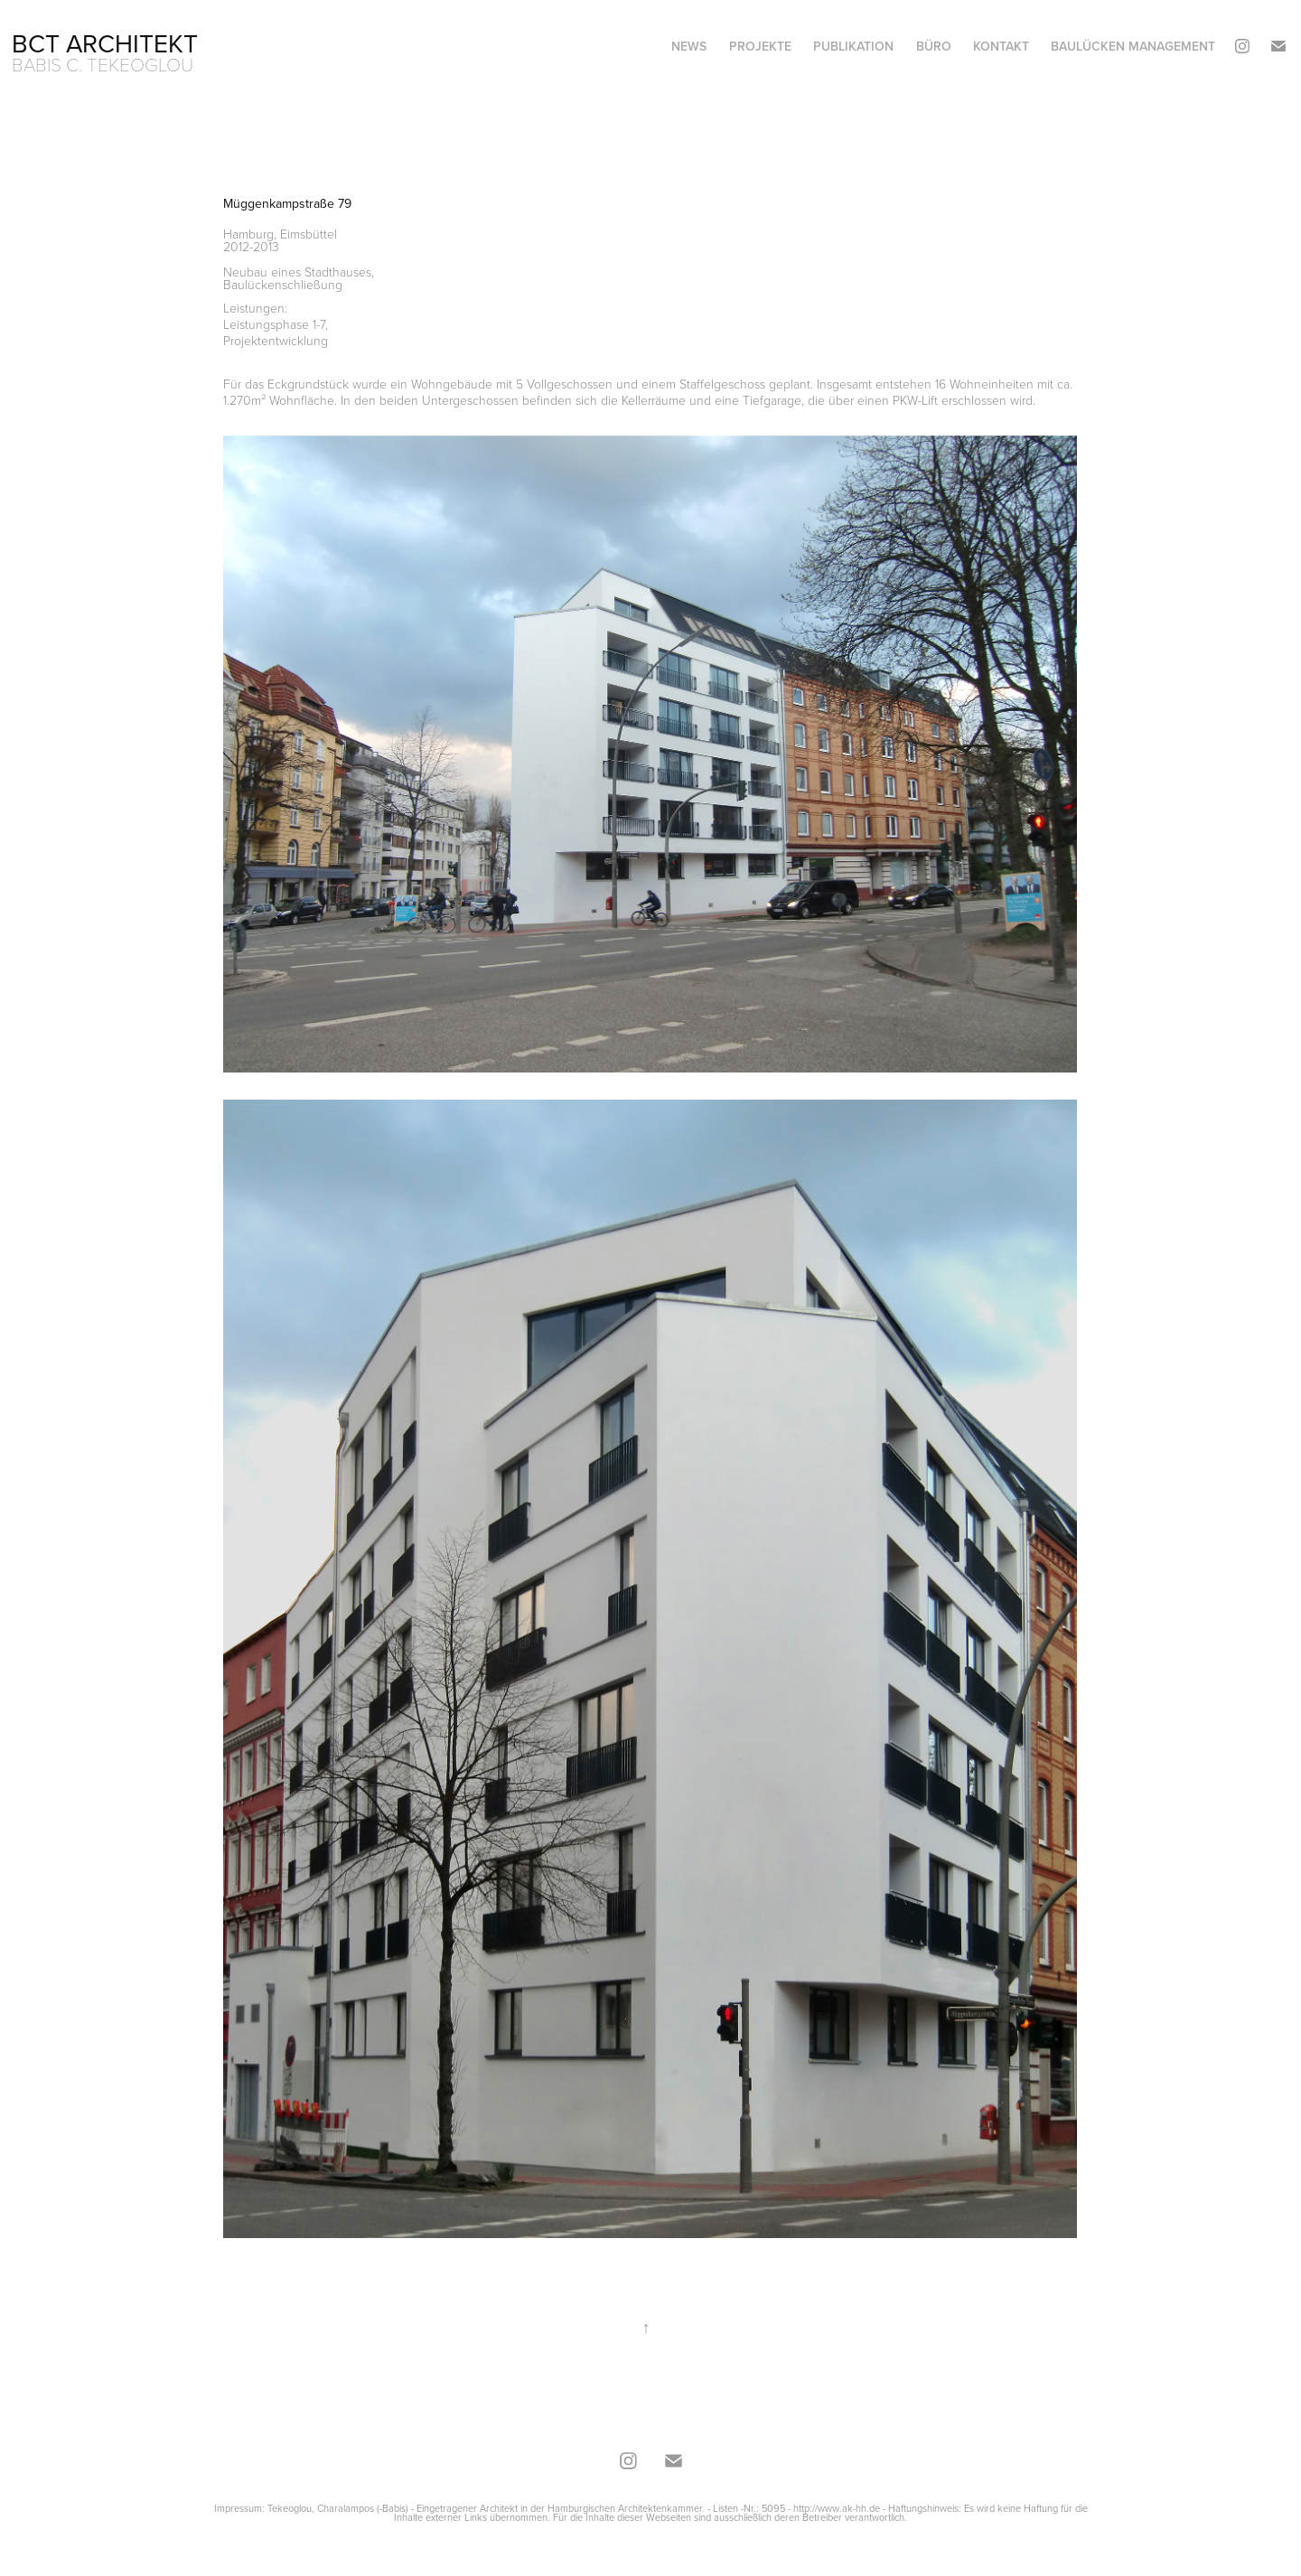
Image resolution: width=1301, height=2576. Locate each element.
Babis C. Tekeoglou (102, 64)
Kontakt (1001, 46)
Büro (933, 46)
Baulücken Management (1133, 46)
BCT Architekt (105, 43)
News (689, 46)
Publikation (853, 46)
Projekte (760, 46)
